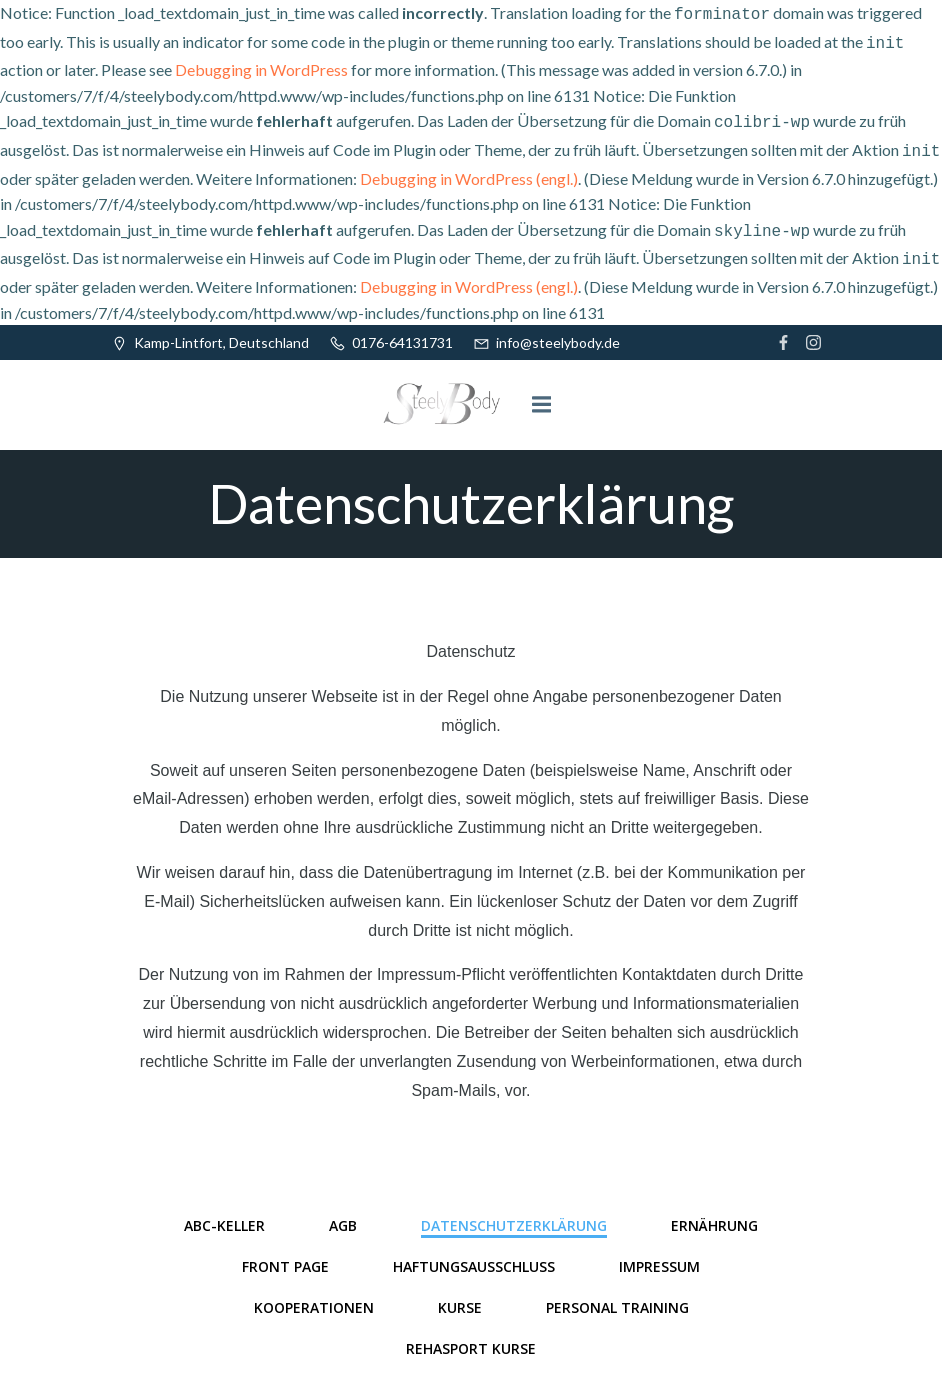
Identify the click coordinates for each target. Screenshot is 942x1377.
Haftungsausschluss (474, 1254)
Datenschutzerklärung (514, 1213)
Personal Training (617, 1295)
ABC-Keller (224, 1213)
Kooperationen (314, 1295)
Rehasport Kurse (471, 1336)
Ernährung (714, 1213)
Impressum (659, 1254)
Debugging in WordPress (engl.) (469, 170)
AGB (343, 1213)
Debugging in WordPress (261, 65)
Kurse (460, 1295)
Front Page (285, 1254)
